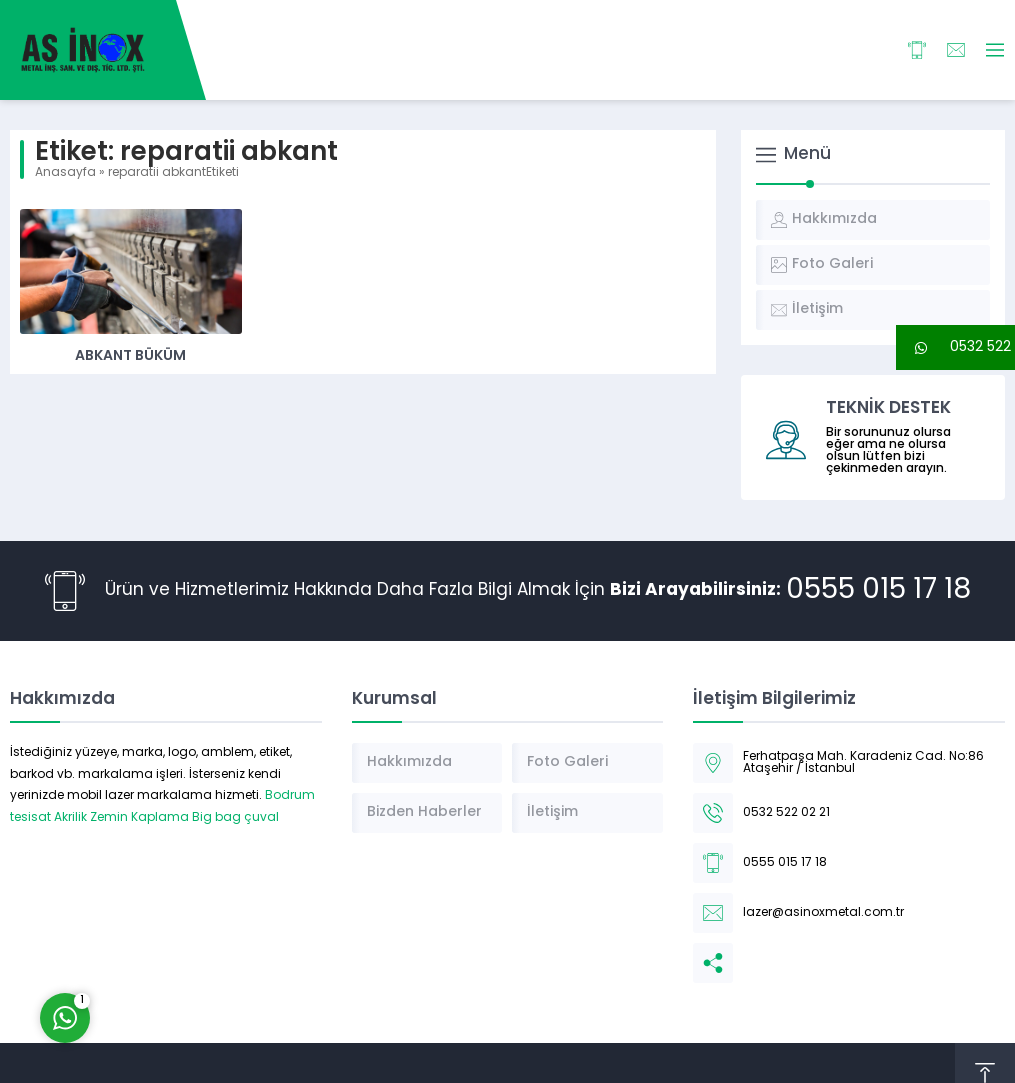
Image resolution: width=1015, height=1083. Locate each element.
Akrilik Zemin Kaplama (121, 818)
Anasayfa (65, 173)
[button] (955, 347)
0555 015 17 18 (878, 591)
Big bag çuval (235, 818)
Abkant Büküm (130, 356)
